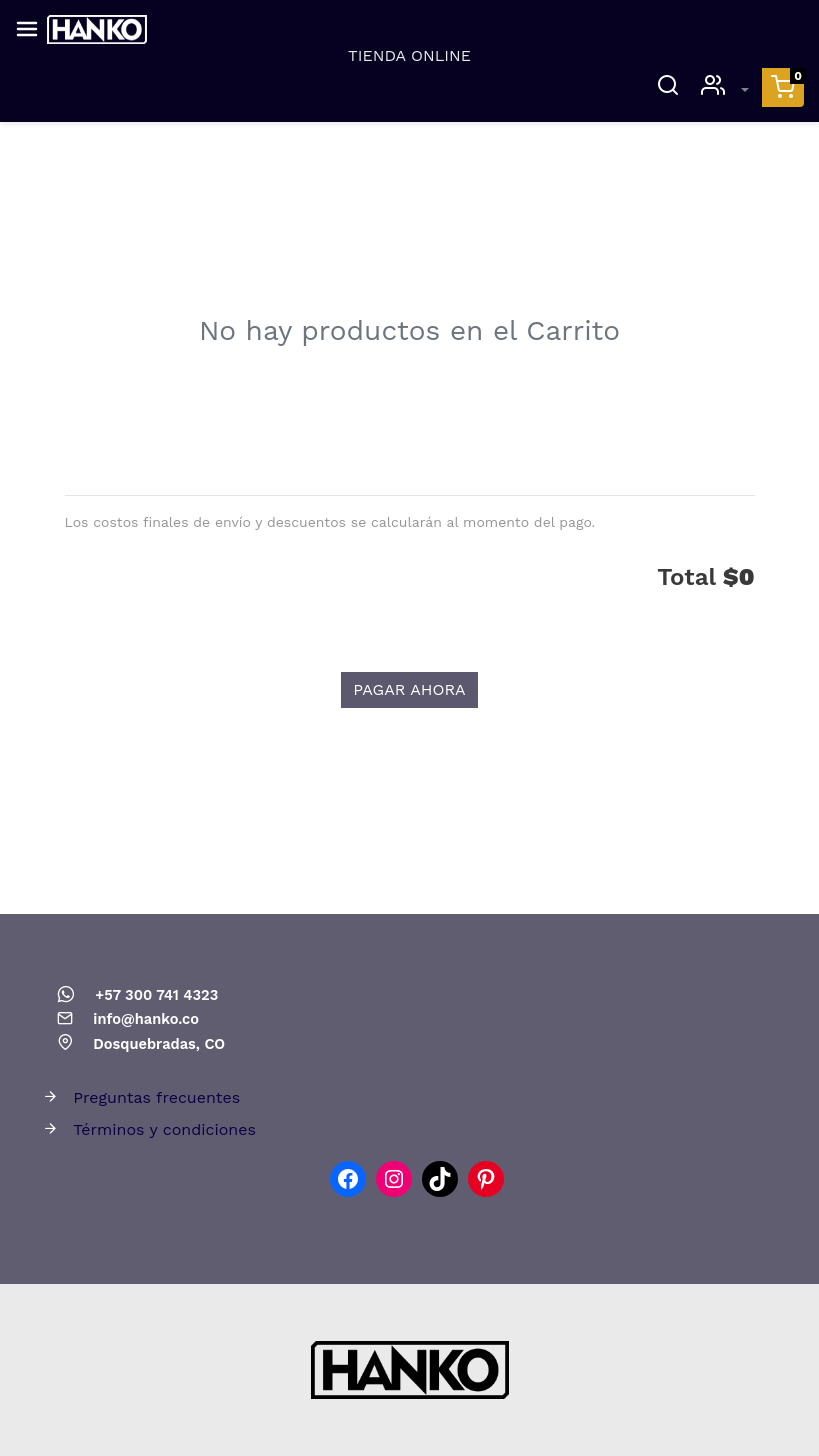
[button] (783, 87)
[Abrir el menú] (27, 29)
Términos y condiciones (164, 1129)
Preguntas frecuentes (156, 1097)
